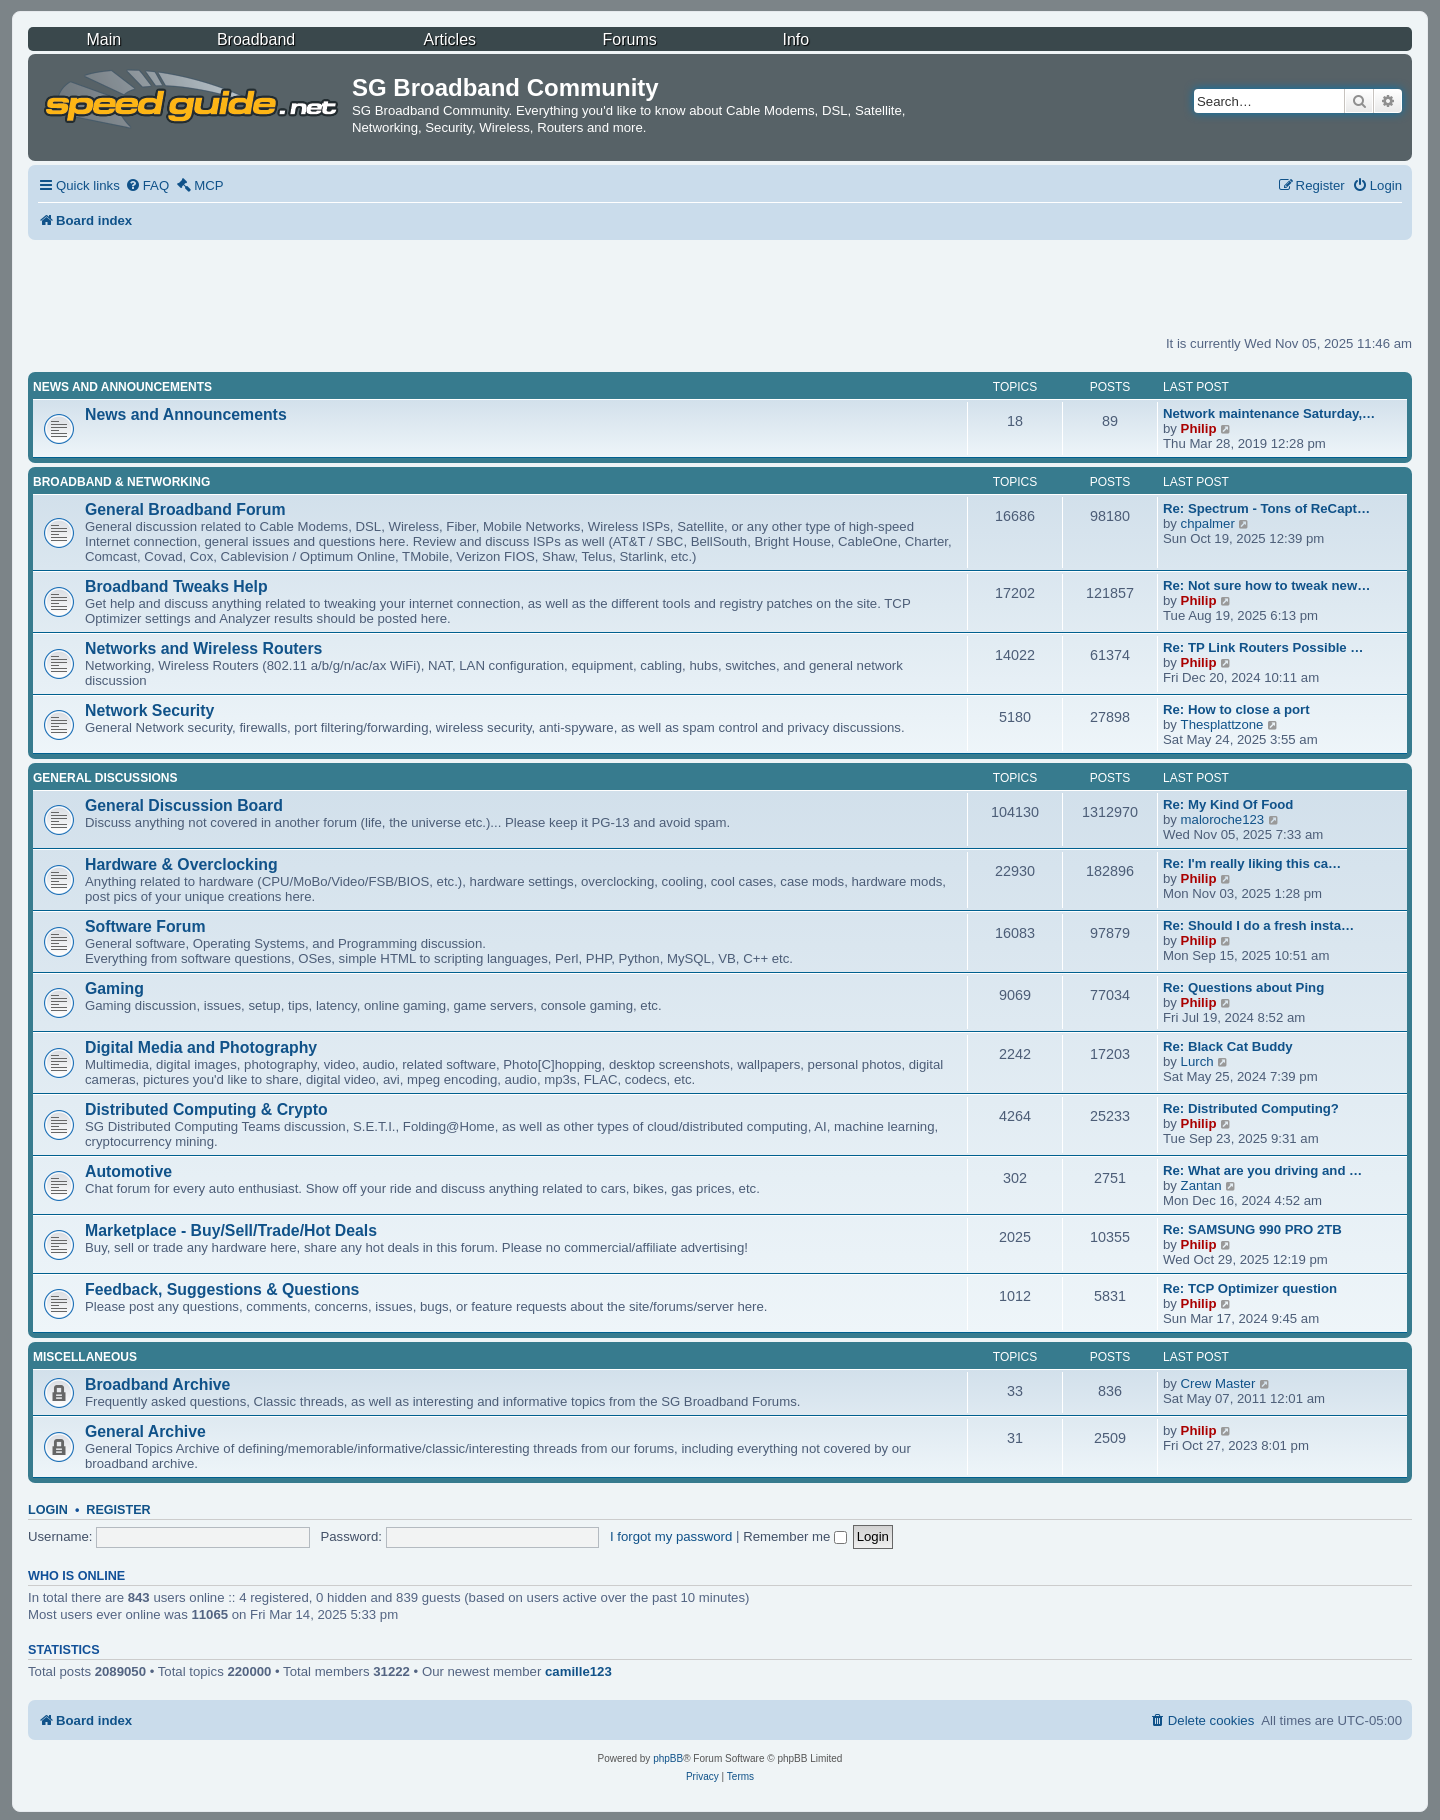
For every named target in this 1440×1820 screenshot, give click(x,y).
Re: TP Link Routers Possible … (1263, 647)
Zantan (1201, 1185)
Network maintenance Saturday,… (1269, 413)
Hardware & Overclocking (181, 864)
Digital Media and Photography (201, 1047)
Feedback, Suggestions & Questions (222, 1289)
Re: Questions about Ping (1243, 987)
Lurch (1197, 1061)
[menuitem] (147, 185)
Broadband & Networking (121, 482)
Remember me (795, 1536)
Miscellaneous (85, 1357)
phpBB (668, 1758)
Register (118, 1510)
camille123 (578, 1671)
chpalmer (1208, 523)
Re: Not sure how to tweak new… (1266, 585)
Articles (450, 39)
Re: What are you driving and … (1262, 1170)
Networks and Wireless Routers (203, 648)
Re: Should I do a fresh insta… (1258, 925)
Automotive (128, 1171)
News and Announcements (122, 387)
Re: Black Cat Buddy (1228, 1046)
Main (103, 39)
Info (795, 39)
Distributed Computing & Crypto (206, 1109)
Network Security (149, 710)
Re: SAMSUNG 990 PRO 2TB (1252, 1229)
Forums (630, 39)
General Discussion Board (184, 805)
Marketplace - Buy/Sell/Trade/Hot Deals (231, 1230)
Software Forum (145, 926)
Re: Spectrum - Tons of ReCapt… (1266, 508)
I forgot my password (671, 1536)
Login (48, 1510)
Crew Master (1218, 1383)
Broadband (256, 39)
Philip (1199, 428)
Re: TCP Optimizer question (1250, 1288)
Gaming (114, 988)
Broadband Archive (157, 1384)
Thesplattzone (1222, 724)
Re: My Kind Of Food (1228, 804)
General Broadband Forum (185, 509)
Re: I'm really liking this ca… (1252, 863)
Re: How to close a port (1236, 709)
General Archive (145, 1431)
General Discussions (105, 778)
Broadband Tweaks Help (176, 586)
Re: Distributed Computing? (1251, 1108)
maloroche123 (1223, 819)
